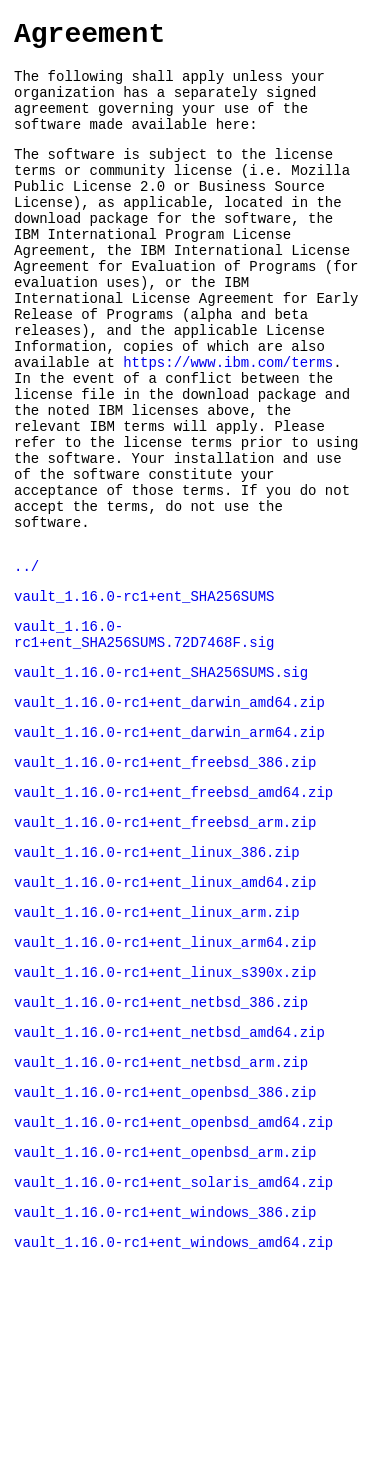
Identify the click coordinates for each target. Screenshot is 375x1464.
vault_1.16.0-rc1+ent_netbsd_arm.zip (161, 1206)
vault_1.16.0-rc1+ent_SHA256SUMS (144, 692)
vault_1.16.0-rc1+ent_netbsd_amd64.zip (169, 1173)
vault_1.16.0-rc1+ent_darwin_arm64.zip (169, 843)
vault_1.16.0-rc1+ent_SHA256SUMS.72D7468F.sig (144, 735)
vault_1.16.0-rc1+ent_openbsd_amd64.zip (173, 1272)
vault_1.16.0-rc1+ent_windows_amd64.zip (173, 1404)
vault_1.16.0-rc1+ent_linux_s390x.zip (165, 1107)
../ (26, 659)
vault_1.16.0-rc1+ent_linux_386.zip (157, 975)
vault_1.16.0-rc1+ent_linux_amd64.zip (165, 1008)
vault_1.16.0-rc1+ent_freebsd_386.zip (165, 876)
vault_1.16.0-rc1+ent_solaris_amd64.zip (173, 1338)
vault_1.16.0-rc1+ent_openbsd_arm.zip (165, 1305)
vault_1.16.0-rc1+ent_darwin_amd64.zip (169, 810)
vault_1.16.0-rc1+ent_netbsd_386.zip (161, 1140)
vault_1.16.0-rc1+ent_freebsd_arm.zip (165, 942)
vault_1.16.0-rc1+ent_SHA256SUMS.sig (161, 777)
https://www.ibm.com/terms (228, 422)
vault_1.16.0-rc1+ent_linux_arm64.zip (165, 1074)
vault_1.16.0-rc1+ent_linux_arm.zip (157, 1041)
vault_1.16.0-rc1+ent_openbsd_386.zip (165, 1239)
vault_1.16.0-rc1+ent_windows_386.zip (165, 1371)
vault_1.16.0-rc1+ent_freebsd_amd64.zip (173, 909)
